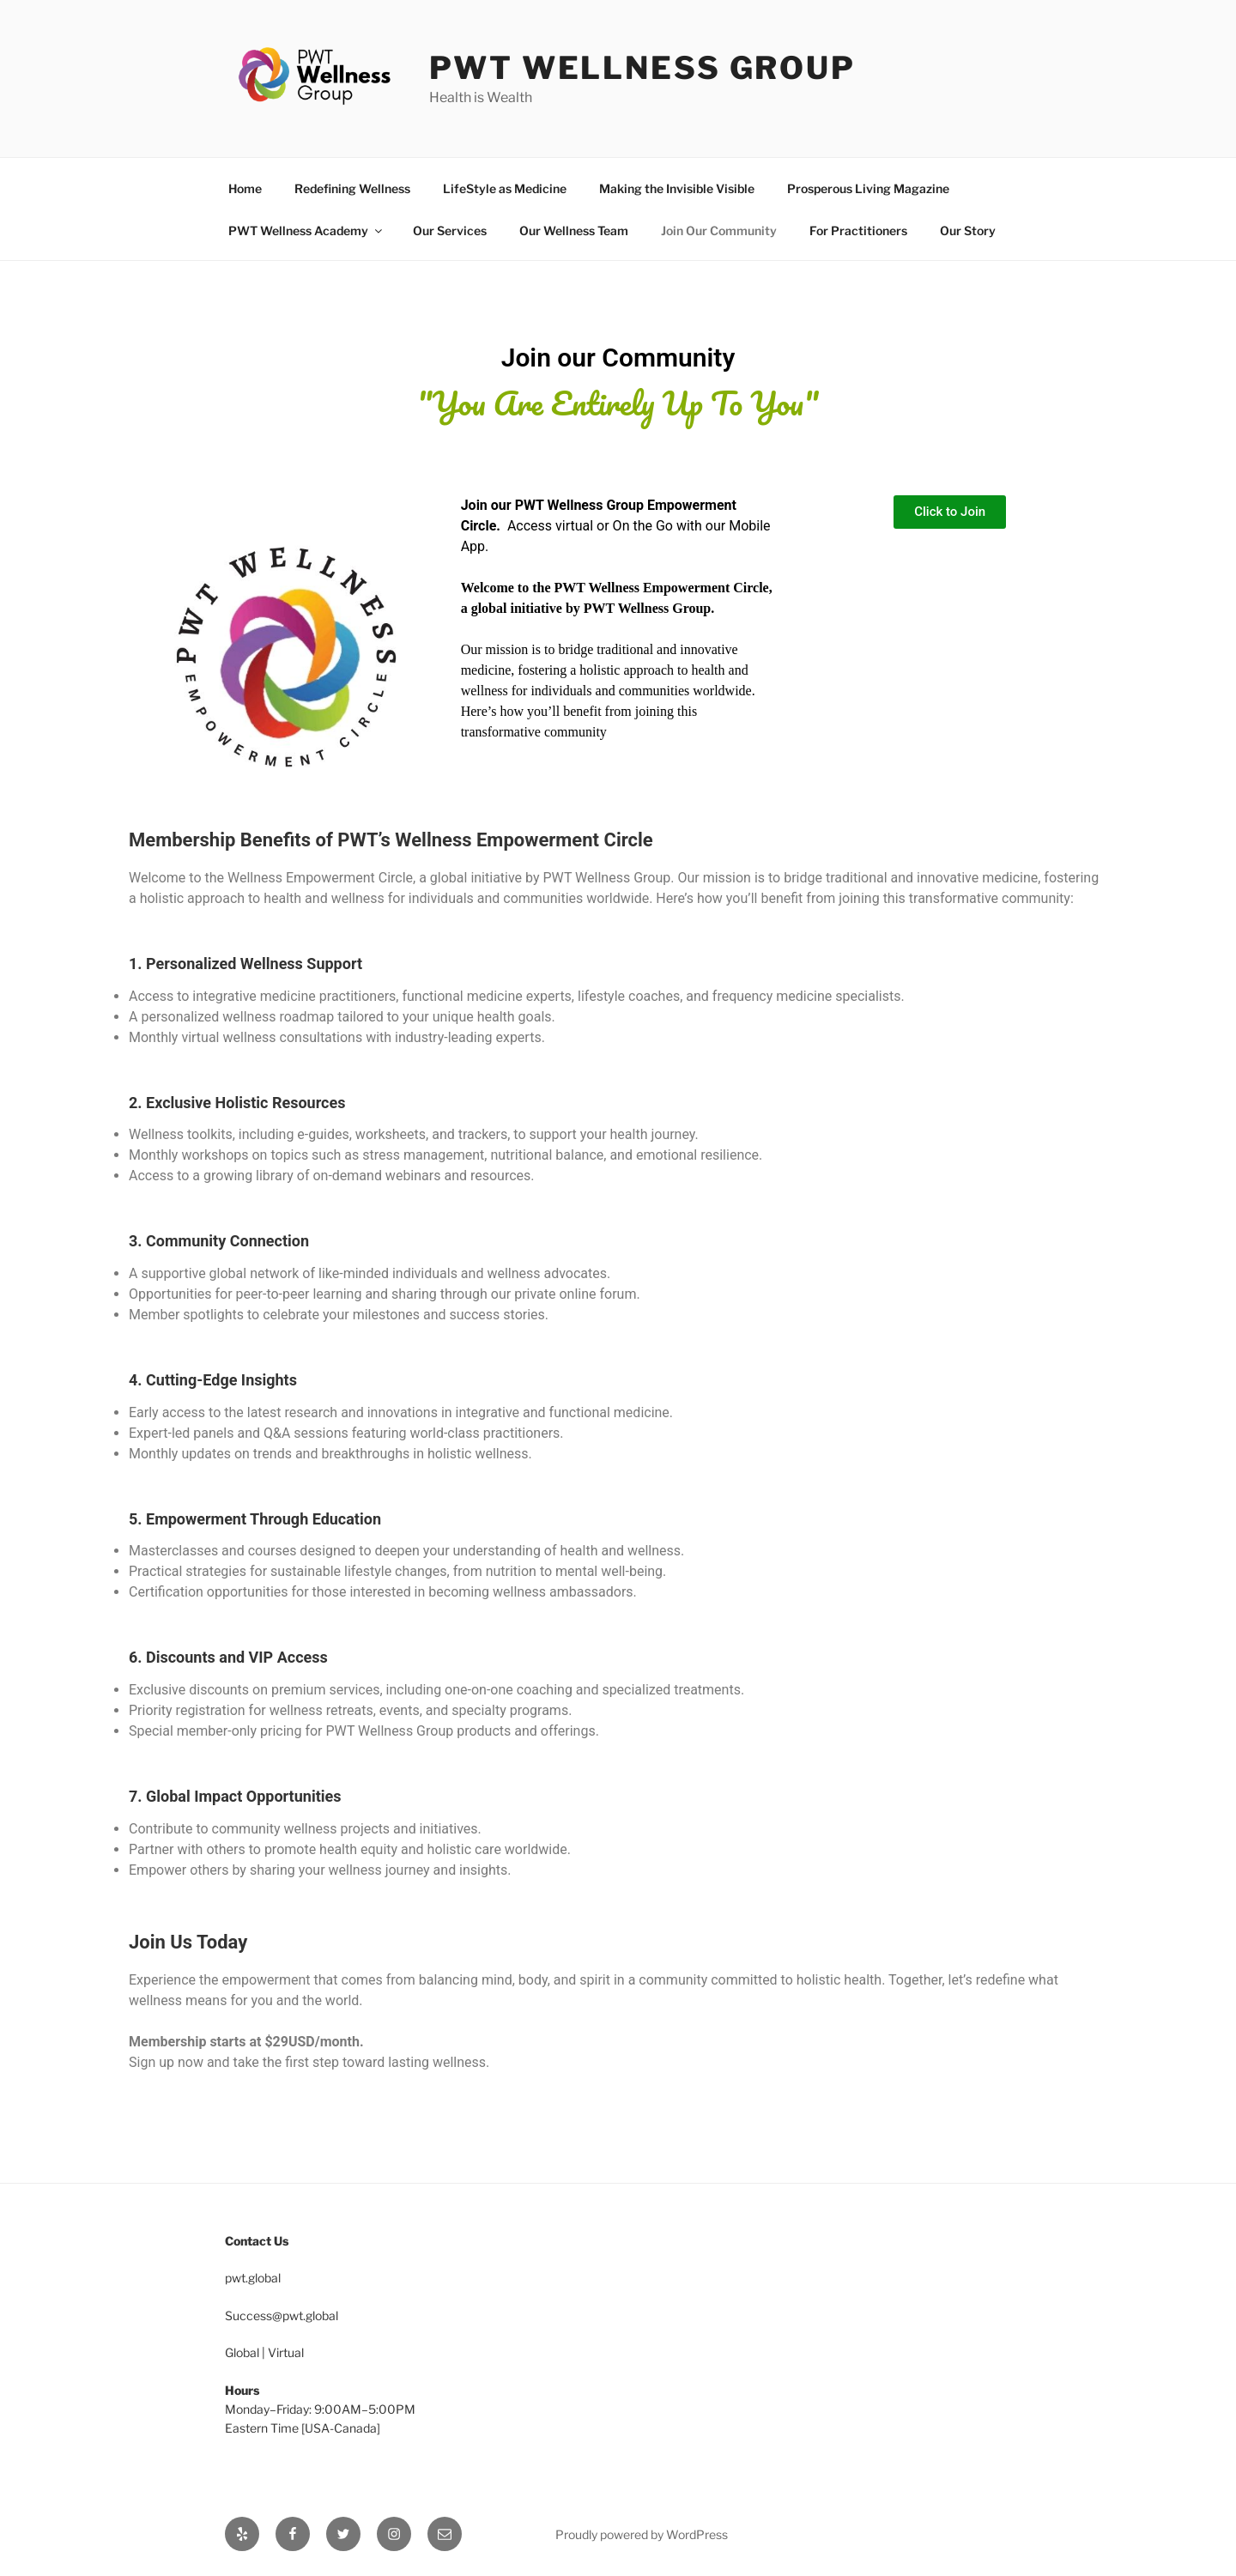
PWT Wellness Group (642, 68)
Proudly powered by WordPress (641, 2534)
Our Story (968, 230)
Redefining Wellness (352, 188)
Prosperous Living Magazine (868, 188)
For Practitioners (858, 230)
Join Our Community (719, 230)
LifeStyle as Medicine (504, 188)
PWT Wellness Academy (306, 230)
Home (245, 188)
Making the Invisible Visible (676, 188)
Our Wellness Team (573, 230)
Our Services (450, 230)
